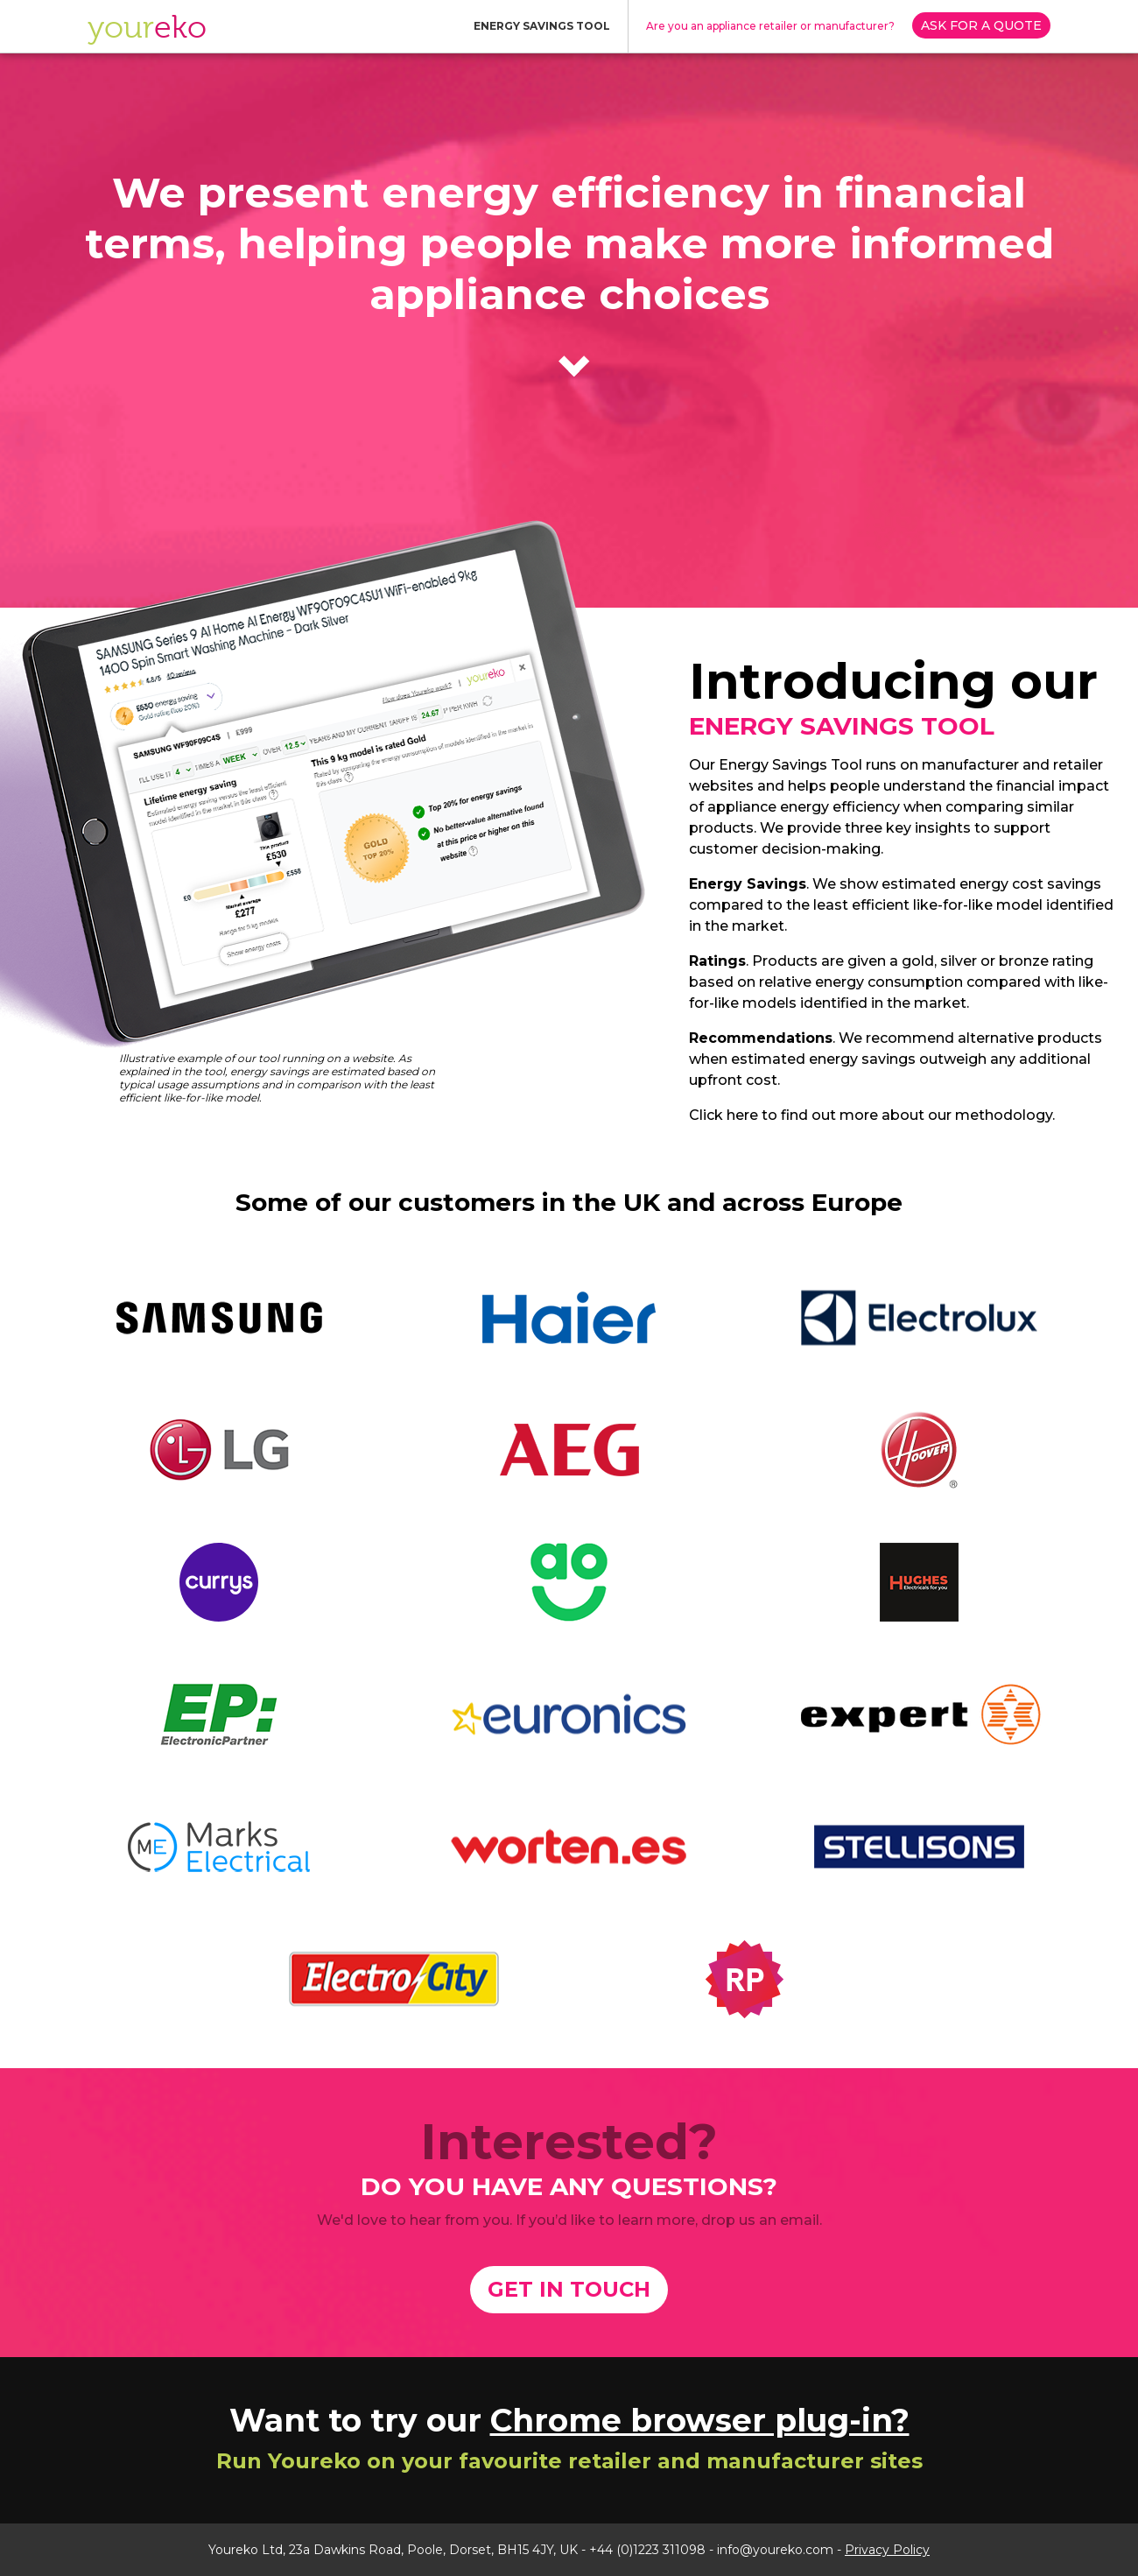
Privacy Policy (887, 2550)
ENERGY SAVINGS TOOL (542, 25)
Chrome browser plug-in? (700, 2420)
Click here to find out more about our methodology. (872, 1115)
